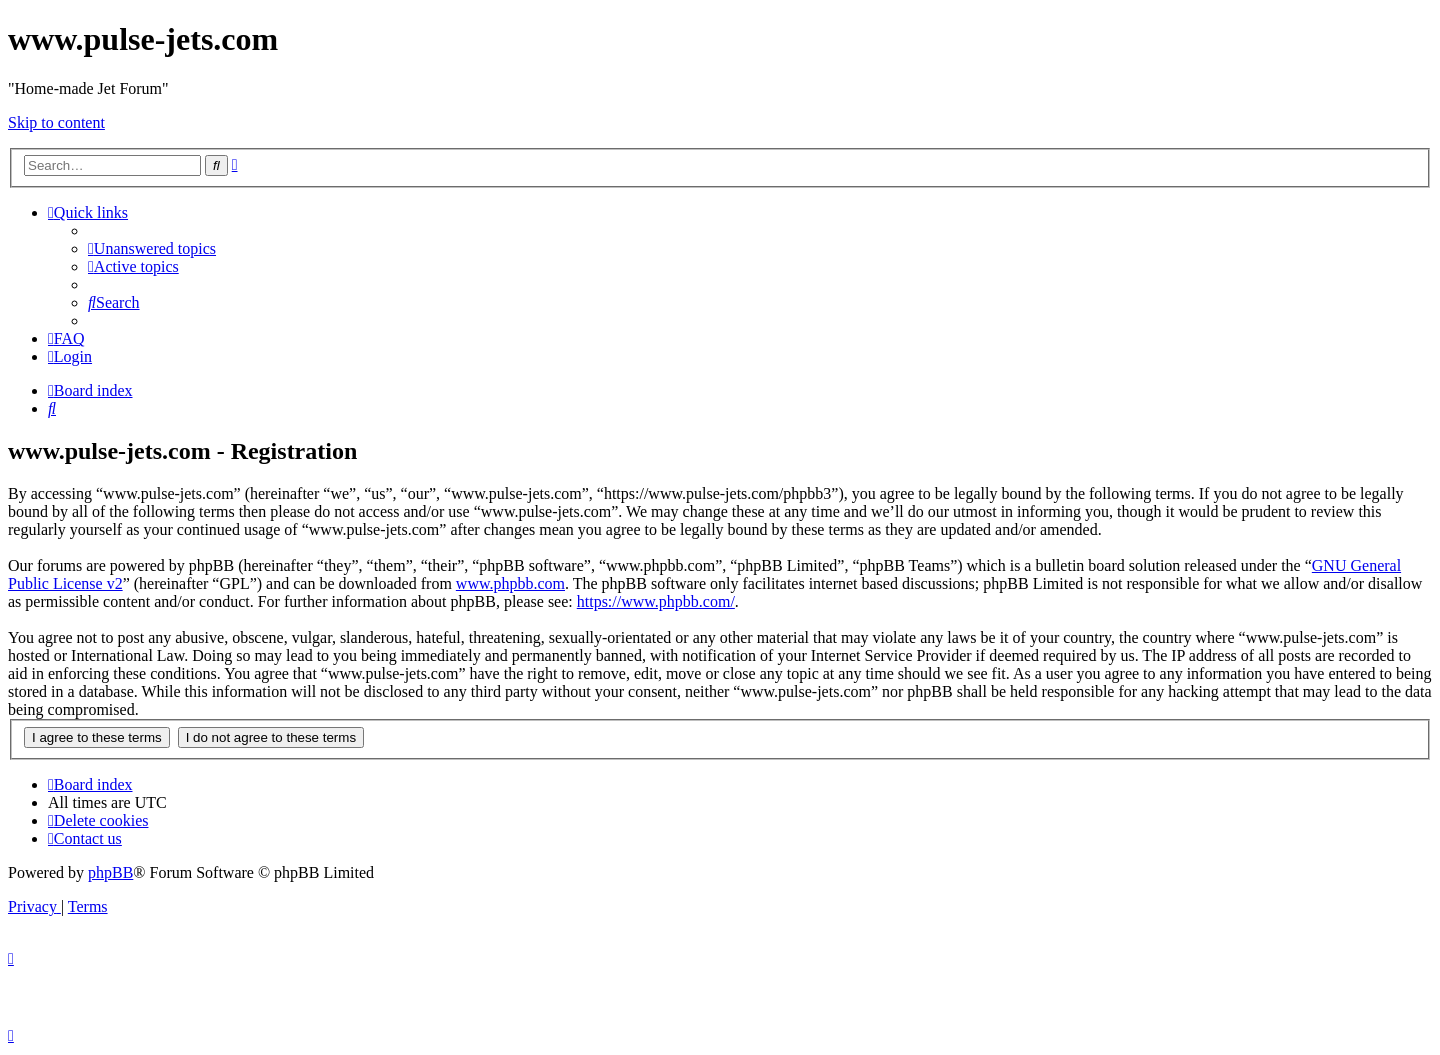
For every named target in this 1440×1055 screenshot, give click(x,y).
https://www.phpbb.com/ (656, 601)
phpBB (110, 872)
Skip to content (56, 122)
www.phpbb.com (510, 583)
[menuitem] (152, 248)
